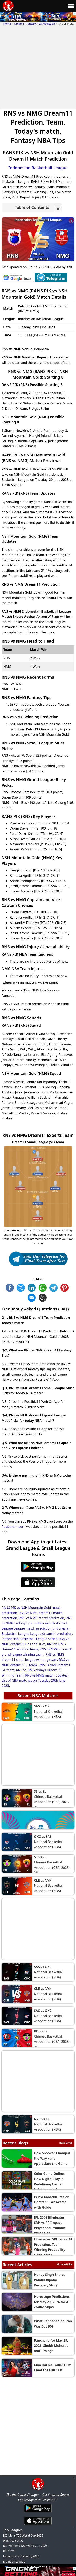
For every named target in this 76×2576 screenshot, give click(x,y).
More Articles (64, 2264)
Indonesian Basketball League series (29, 1639)
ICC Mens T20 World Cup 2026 (23, 2535)
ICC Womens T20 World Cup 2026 (25, 2546)
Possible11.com (13, 1526)
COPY (44, 1297)
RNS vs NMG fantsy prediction (41, 1618)
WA (44, 1287)
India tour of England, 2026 (21, 2556)
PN (65, 1287)
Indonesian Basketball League (38, 167)
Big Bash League (14, 2561)
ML (33, 1297)
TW (22, 1287)
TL (54, 1287)
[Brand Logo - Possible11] (37, 2489)
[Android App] (38, 2512)
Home (7, 23)
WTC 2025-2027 (13, 2541)
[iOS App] (38, 2525)
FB (11, 1287)
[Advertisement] (38, 66)
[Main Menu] (71, 6)
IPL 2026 (8, 2551)
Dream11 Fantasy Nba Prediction (34, 23)
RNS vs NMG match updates (46, 1675)
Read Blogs (65, 2142)
